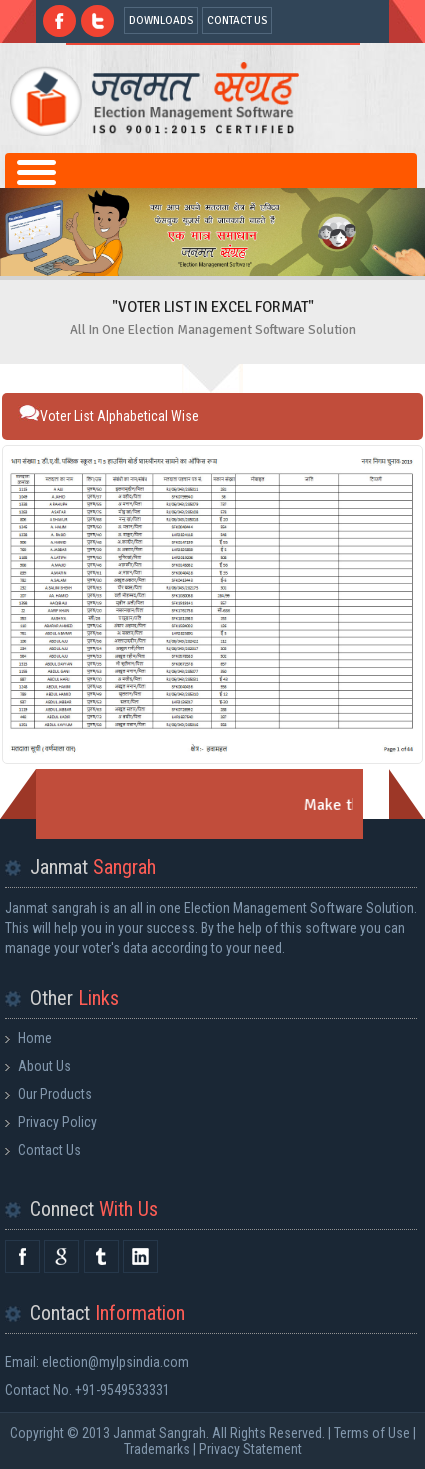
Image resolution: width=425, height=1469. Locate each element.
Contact (107, 1313)
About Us (44, 1066)
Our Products (55, 1094)
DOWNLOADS (161, 20)
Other (74, 998)
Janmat (93, 867)
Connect (94, 1209)
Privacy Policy (57, 1122)
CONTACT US (237, 20)
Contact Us (49, 1150)
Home (35, 1038)
